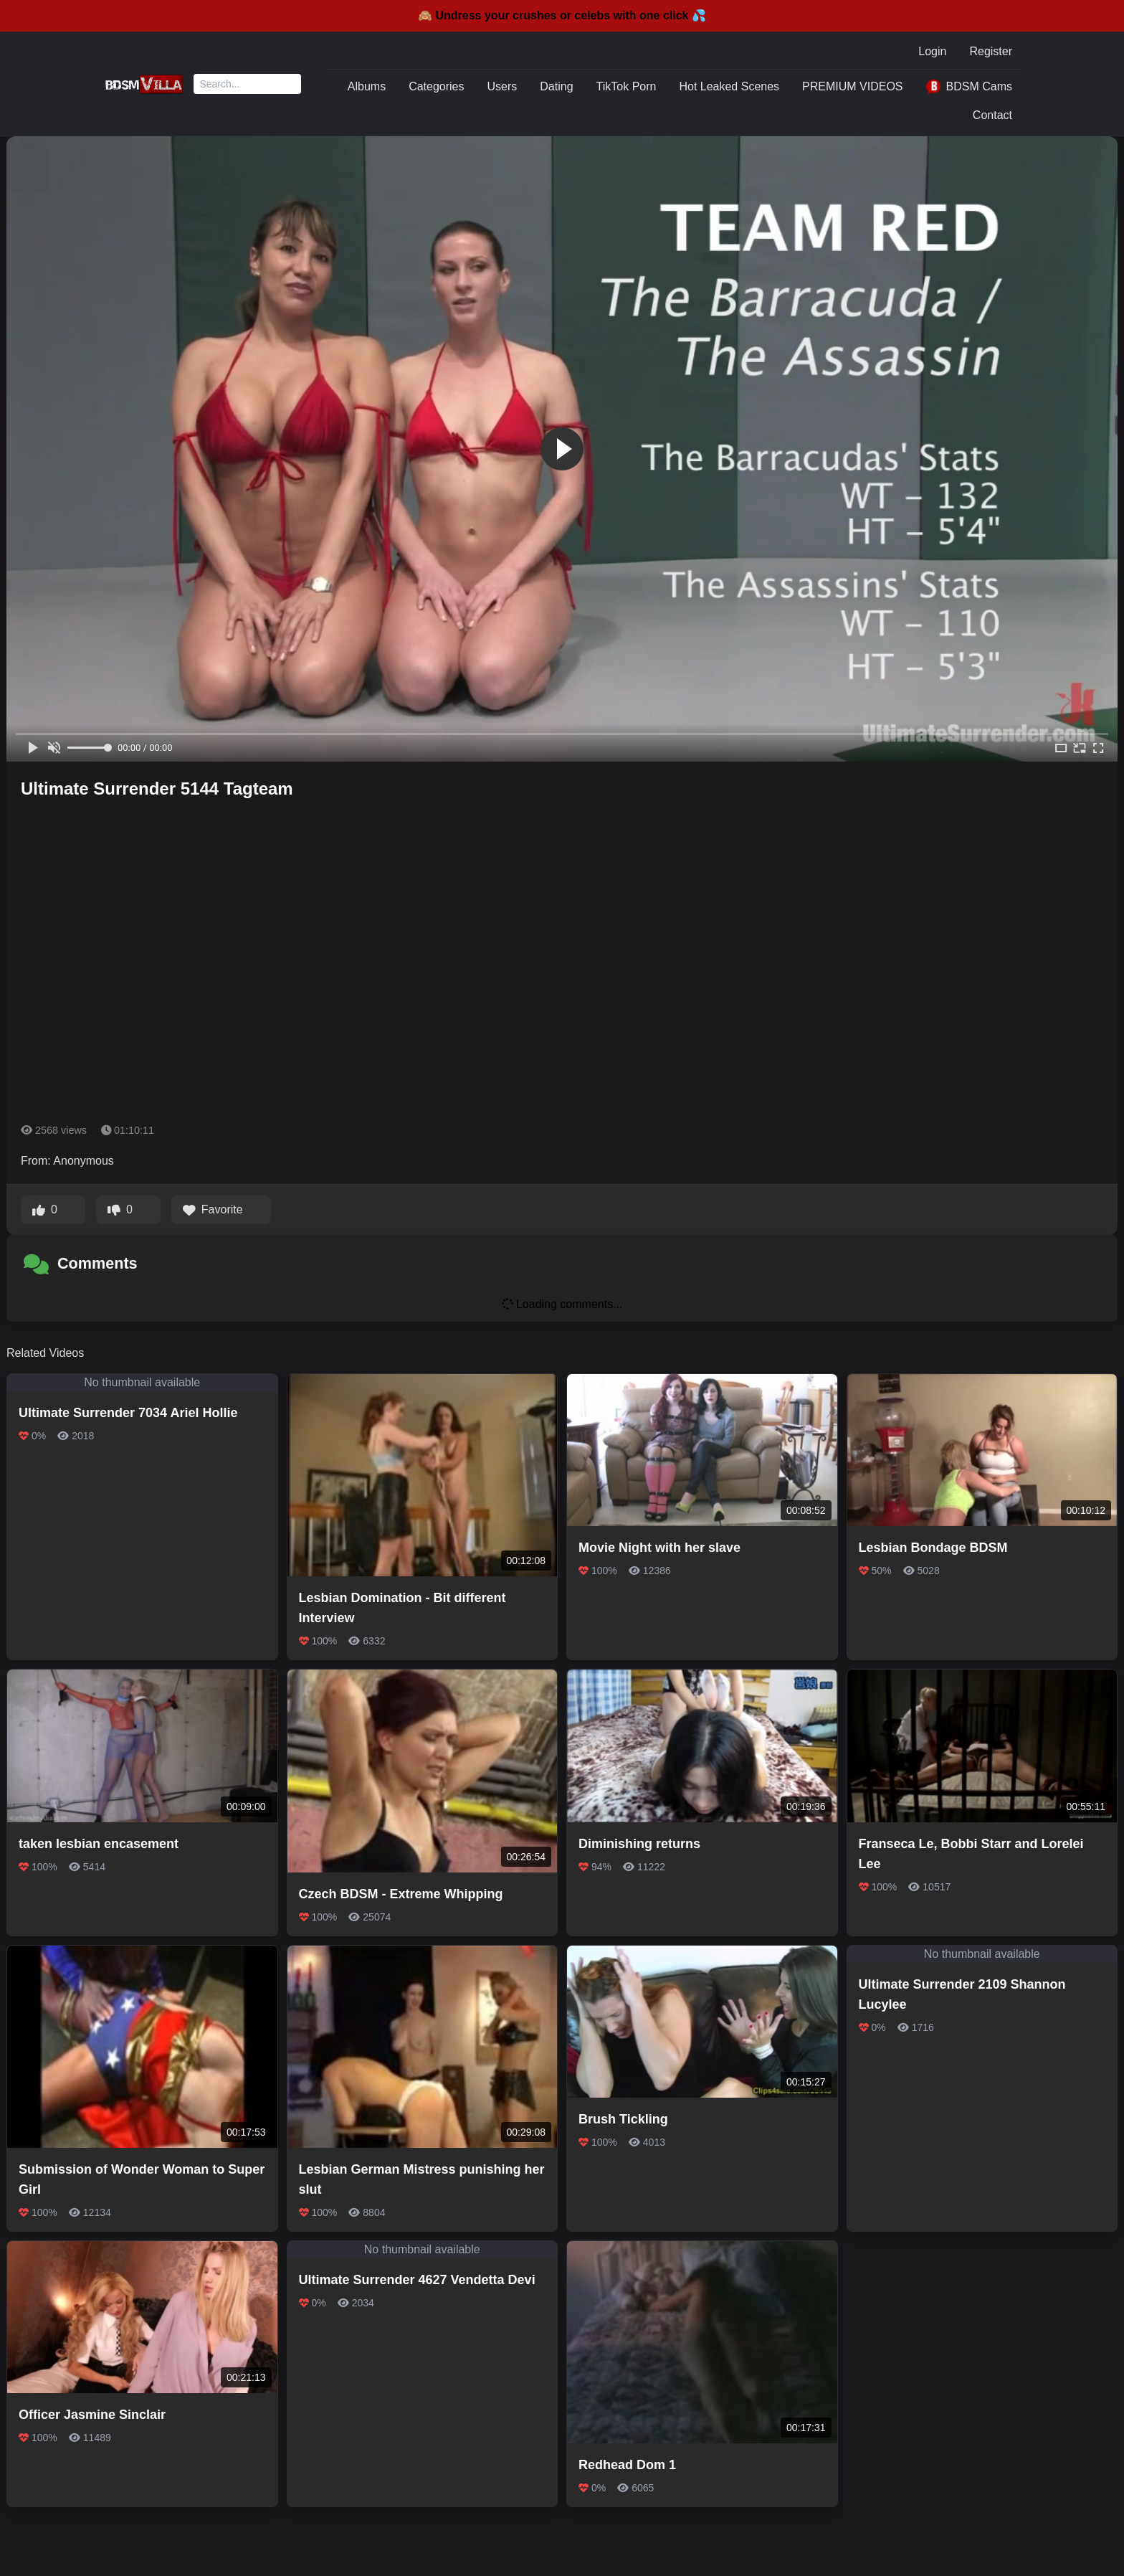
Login (932, 51)
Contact (992, 115)
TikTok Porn (626, 86)
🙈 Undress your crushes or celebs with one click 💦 (562, 15)
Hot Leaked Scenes (729, 86)
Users (502, 86)
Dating (556, 86)
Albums (367, 86)
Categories (436, 86)
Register (990, 51)
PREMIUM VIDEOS (852, 86)
